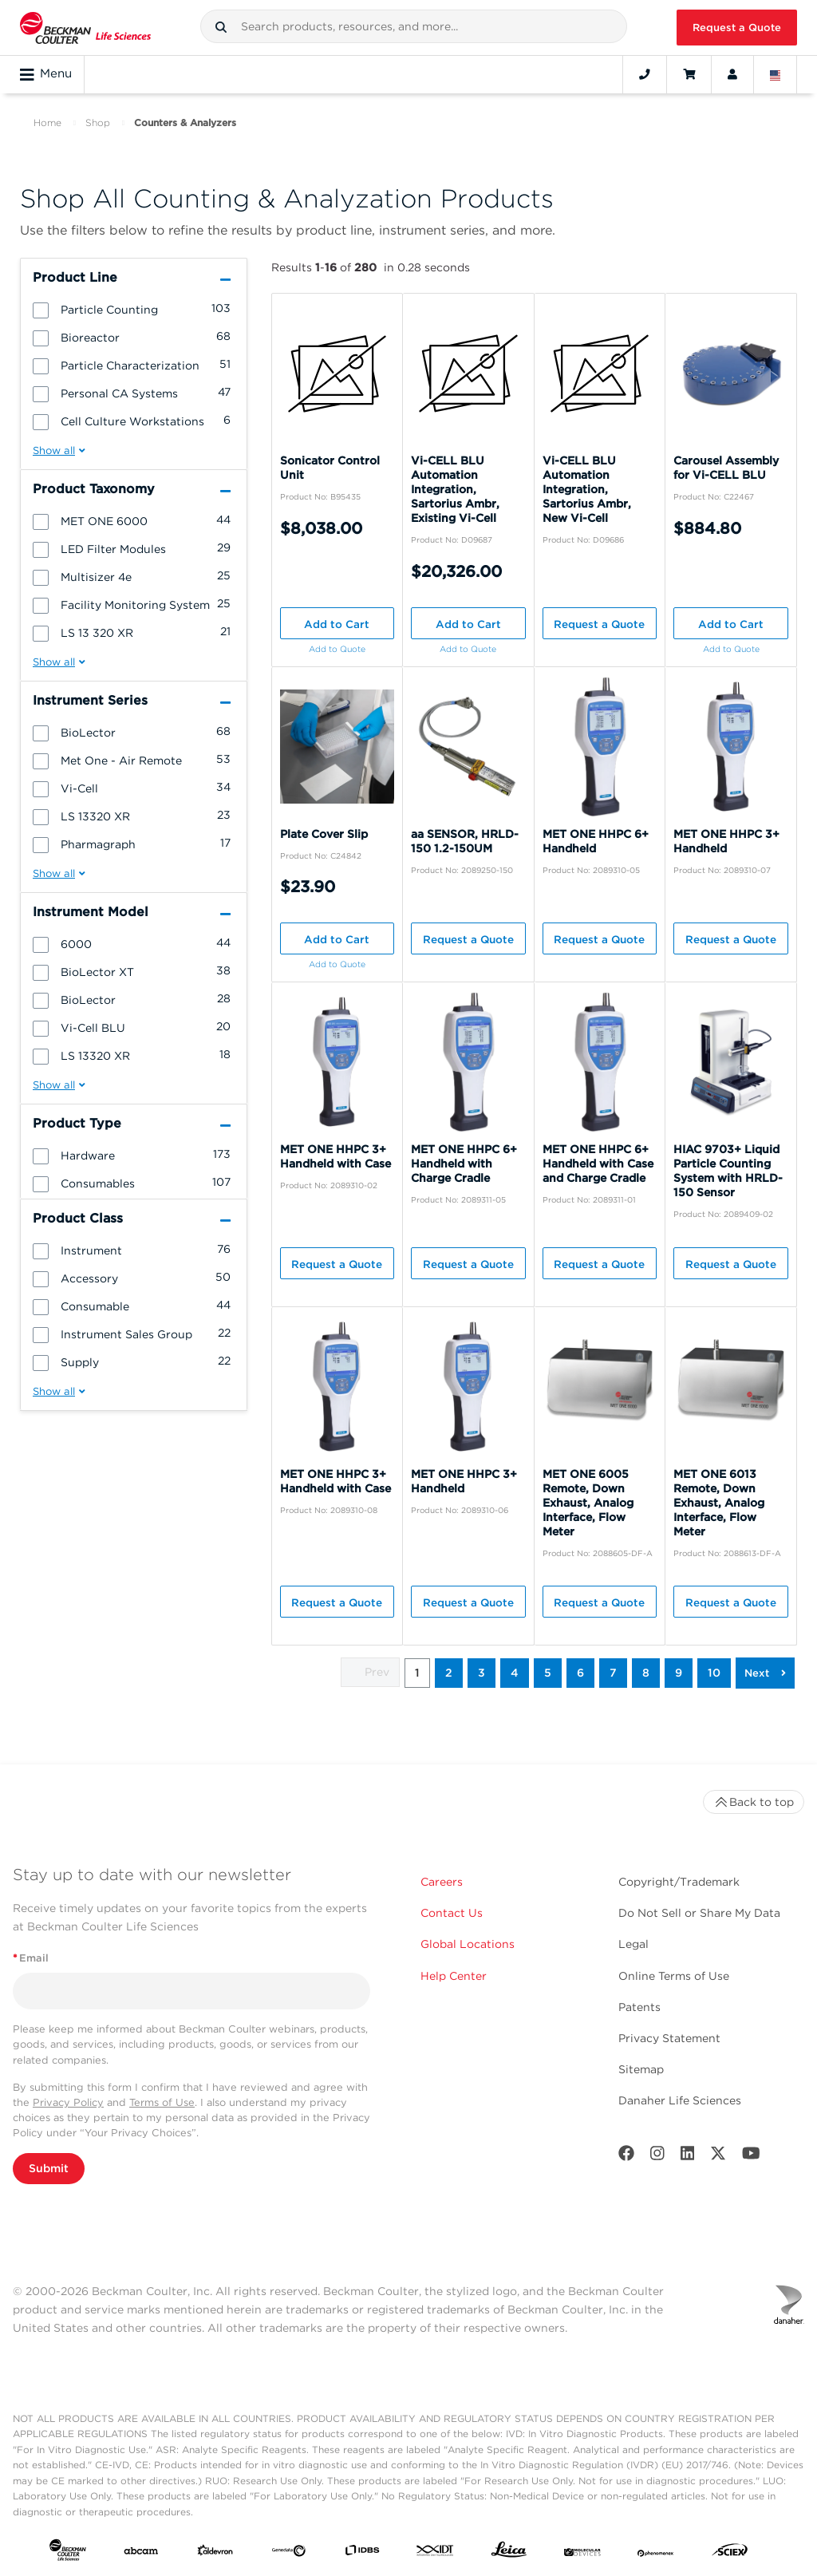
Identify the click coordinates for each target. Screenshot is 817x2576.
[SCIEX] (730, 2553)
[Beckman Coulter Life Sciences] (85, 27)
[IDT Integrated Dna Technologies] (435, 2552)
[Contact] (644, 74)
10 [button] (714, 1672)
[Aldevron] (215, 2552)
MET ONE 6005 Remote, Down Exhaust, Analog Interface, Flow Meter (588, 1503)
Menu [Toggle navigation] (46, 74)
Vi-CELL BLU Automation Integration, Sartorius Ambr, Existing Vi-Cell (455, 489)
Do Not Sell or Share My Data (699, 1912)
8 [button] (645, 1672)
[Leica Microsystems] (509, 2553)
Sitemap (641, 2069)
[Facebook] (626, 2156)
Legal (633, 1944)
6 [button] (580, 1672)
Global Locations (467, 1944)
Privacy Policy (68, 2102)
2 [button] (448, 1672)
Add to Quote (337, 649)
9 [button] (678, 1672)
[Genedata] (289, 2552)
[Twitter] (718, 2156)
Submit (49, 2168)
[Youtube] (751, 2156)
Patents (639, 2007)
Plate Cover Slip (324, 834)
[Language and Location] (775, 74)
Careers (441, 1881)
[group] (134, 309)
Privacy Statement (669, 2038)
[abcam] (141, 2552)
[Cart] (689, 74)
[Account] (732, 74)
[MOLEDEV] (582, 2552)
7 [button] (613, 1672)
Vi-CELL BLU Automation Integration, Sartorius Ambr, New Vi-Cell (587, 489)
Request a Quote (737, 28)
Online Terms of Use (673, 1976)
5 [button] (547, 1672)
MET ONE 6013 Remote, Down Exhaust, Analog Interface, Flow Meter (718, 1503)
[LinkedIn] (688, 2156)
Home (47, 122)
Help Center (453, 1976)
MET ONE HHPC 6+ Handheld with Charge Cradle (464, 1163)
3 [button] (481, 1672)
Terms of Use (162, 2102)
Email (31, 1958)
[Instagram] (657, 2156)
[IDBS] (362, 2552)
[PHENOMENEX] (656, 2552)
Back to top (753, 1802)
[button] (221, 27)
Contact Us (451, 1912)
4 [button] (515, 1672)
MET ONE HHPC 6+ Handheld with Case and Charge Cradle (598, 1163)
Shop (97, 122)
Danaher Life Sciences (679, 2100)
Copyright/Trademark (679, 1881)
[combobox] (414, 26)
